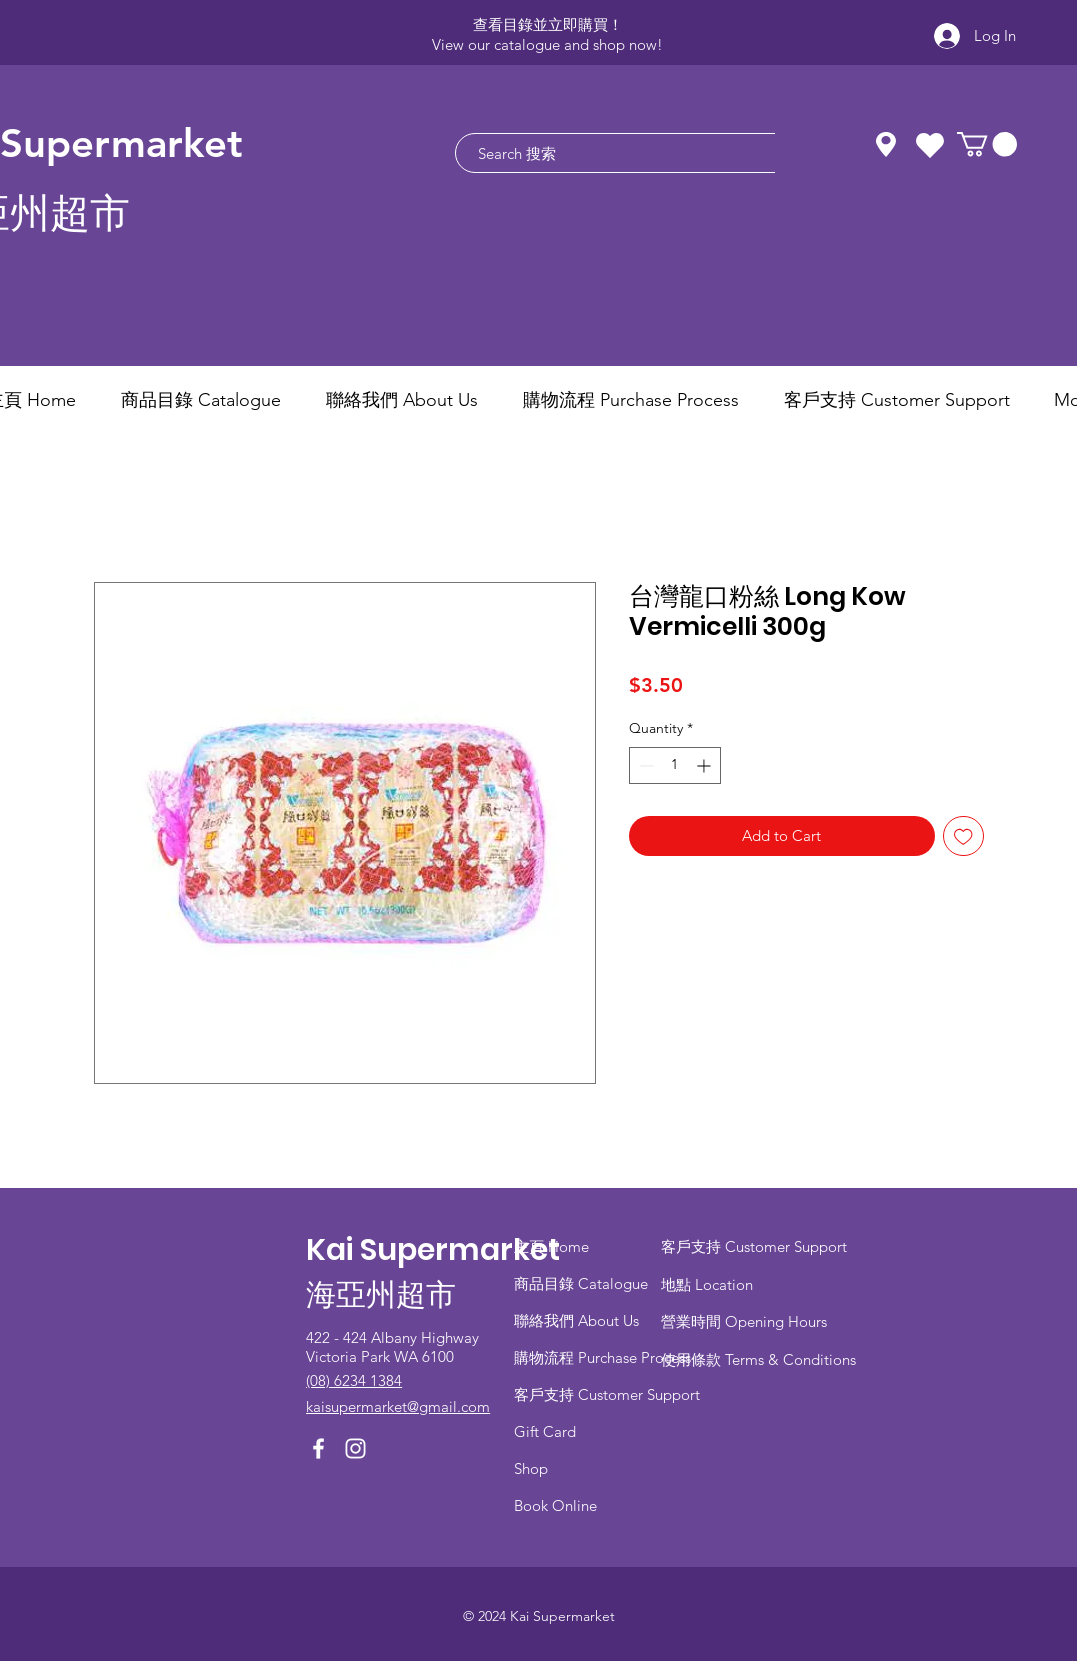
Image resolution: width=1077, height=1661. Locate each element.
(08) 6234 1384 (354, 1380)
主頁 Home (551, 1246)
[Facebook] (318, 1448)
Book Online (555, 1505)
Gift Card (545, 1431)
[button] (987, 144)
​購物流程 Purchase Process (602, 1357)
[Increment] (705, 765)
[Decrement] (644, 765)
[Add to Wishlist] (963, 836)
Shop (531, 1468)
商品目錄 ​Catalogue (583, 1283)
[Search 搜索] (644, 153)
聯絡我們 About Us (576, 1320)
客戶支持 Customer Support (607, 1394)
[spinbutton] (675, 765)
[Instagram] (355, 1448)
